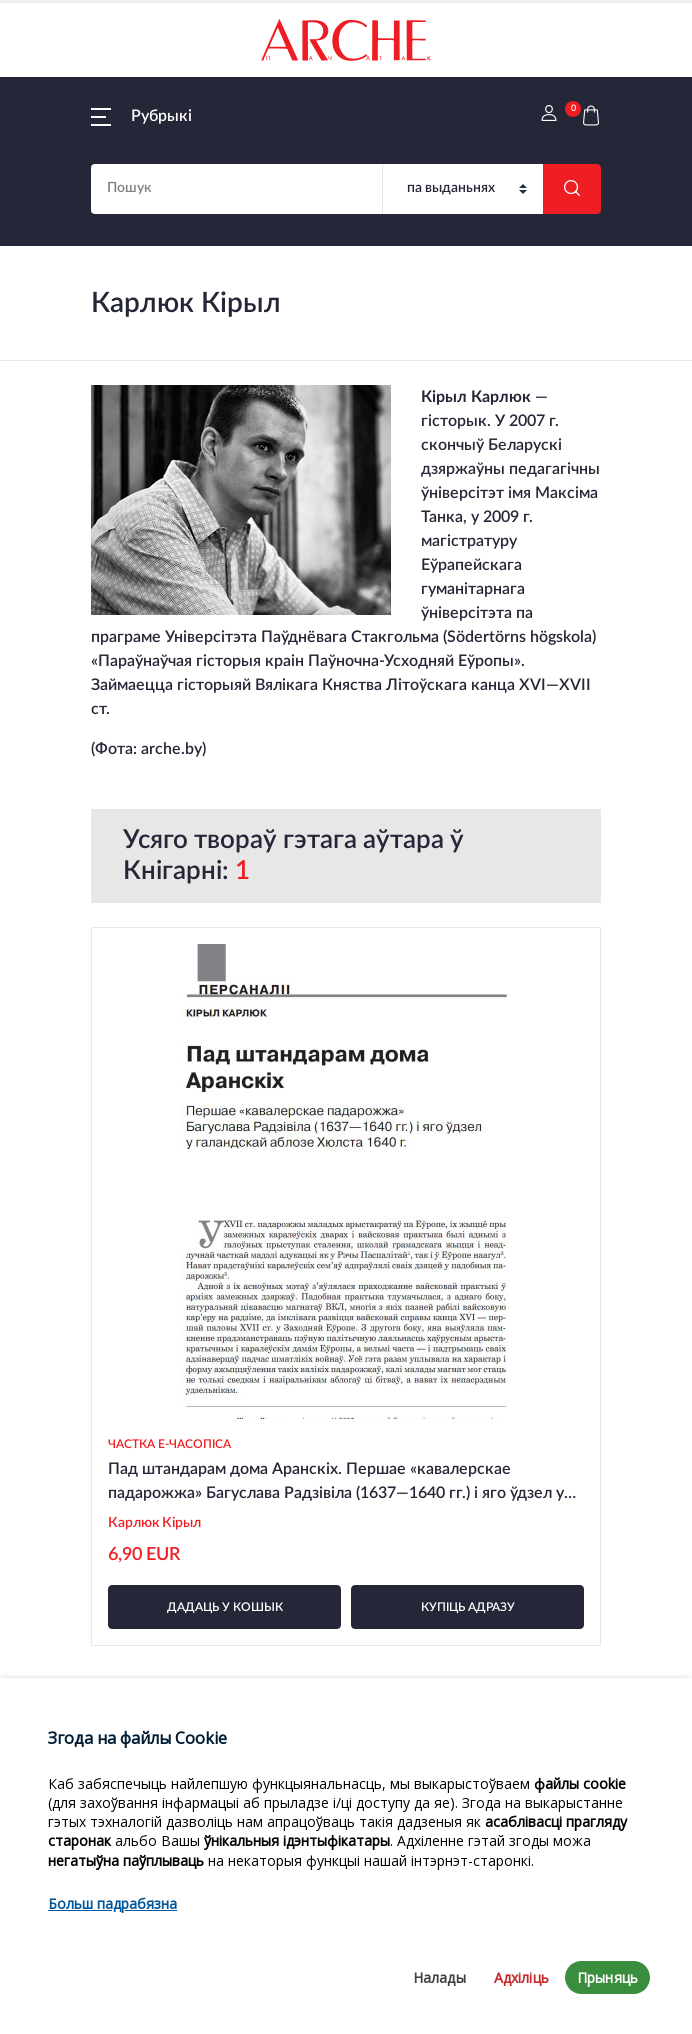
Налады (439, 1977)
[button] (141, 116)
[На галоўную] (346, 40)
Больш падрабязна (112, 1903)
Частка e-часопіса (169, 1444)
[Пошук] (463, 189)
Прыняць (607, 1977)
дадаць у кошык (225, 1607)
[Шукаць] (572, 189)
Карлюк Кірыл (154, 1523)
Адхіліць (521, 1977)
